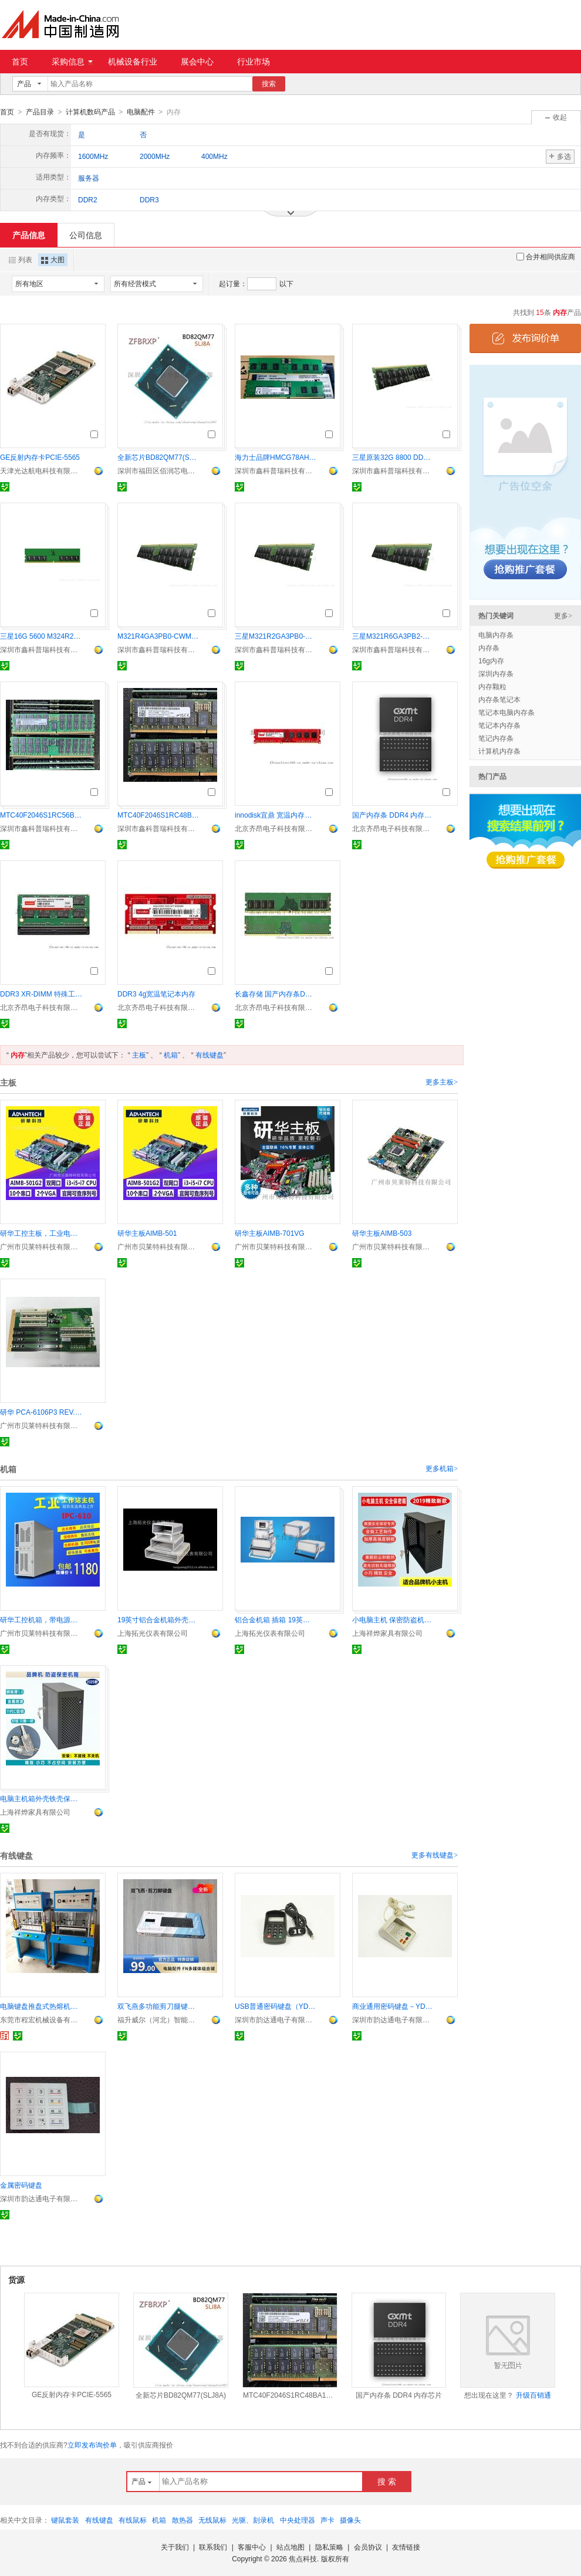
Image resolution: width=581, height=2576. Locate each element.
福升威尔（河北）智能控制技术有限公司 (158, 2019)
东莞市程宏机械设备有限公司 (41, 2019)
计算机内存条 (499, 751)
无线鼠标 (212, 2520)
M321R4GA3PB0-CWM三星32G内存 (158, 636)
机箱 (171, 1054)
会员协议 (368, 2547)
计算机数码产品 (90, 112)
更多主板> (441, 1081)
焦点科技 (303, 2558)
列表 (20, 259)
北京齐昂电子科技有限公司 (276, 828)
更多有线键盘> (434, 1854)
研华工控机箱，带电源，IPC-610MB (41, 1619)
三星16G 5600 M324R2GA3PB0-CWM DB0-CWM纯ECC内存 (41, 636)
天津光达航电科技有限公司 (41, 470)
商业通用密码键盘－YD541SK (393, 2006)
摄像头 (350, 2520)
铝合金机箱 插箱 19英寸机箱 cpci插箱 (276, 1619)
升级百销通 (533, 2395)
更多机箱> (441, 1468)
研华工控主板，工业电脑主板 (41, 1233)
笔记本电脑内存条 (506, 712)
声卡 (327, 2520)
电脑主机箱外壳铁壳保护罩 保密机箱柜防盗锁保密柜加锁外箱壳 (41, 1798)
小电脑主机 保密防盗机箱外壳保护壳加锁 (393, 1619)
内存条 (488, 647)
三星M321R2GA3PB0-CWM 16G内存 (276, 636)
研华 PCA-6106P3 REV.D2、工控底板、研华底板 (41, 1412)
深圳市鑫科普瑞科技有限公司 (276, 470)
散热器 (182, 2520)
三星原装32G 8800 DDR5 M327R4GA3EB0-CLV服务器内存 (393, 457)
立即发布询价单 (92, 2445)
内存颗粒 (492, 686)
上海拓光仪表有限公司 (152, 1633)
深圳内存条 (496, 673)
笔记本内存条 (499, 725)
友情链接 (406, 2547)
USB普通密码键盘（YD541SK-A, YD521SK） (276, 2006)
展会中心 (197, 61)
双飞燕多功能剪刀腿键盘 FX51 (158, 2006)
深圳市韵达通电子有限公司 (276, 2019)
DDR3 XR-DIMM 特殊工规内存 (41, 993)
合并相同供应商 (545, 256)
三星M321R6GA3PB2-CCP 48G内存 (393, 636)
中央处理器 (297, 2520)
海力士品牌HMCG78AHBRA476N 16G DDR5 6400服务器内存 (276, 457)
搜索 (269, 84)
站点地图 (290, 2547)
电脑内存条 (496, 635)
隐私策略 (329, 2547)
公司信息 (85, 234)
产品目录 (40, 112)
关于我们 (175, 2547)
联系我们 (213, 2547)
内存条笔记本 (499, 699)
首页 (20, 61)
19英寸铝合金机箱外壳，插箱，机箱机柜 (158, 1619)
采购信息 (72, 61)
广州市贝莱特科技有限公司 (41, 1246)
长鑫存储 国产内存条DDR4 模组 (276, 993)
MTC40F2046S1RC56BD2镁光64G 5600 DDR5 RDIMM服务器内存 (41, 815)
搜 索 (386, 2481)
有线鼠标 (133, 2520)
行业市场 (253, 61)
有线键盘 (209, 1054)
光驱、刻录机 (253, 2520)
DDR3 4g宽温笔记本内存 (156, 993)
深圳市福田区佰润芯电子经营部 (158, 470)
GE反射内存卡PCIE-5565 (40, 457)
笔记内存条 (496, 738)
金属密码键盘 (21, 2185)
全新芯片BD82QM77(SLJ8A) (158, 457)
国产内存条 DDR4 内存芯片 (393, 815)
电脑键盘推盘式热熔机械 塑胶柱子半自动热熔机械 (41, 2006)
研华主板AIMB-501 (147, 1233)
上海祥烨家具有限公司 (387, 1633)
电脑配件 (141, 112)
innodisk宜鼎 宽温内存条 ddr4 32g (276, 815)
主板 (139, 1054)
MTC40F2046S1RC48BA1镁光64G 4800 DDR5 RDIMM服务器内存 (158, 815)
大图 (53, 259)
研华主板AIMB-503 (381, 1233)
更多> (563, 615)
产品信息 (28, 234)
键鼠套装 (65, 2520)
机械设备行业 (132, 61)
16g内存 (491, 660)
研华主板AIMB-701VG (270, 1233)
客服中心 (252, 2547)
